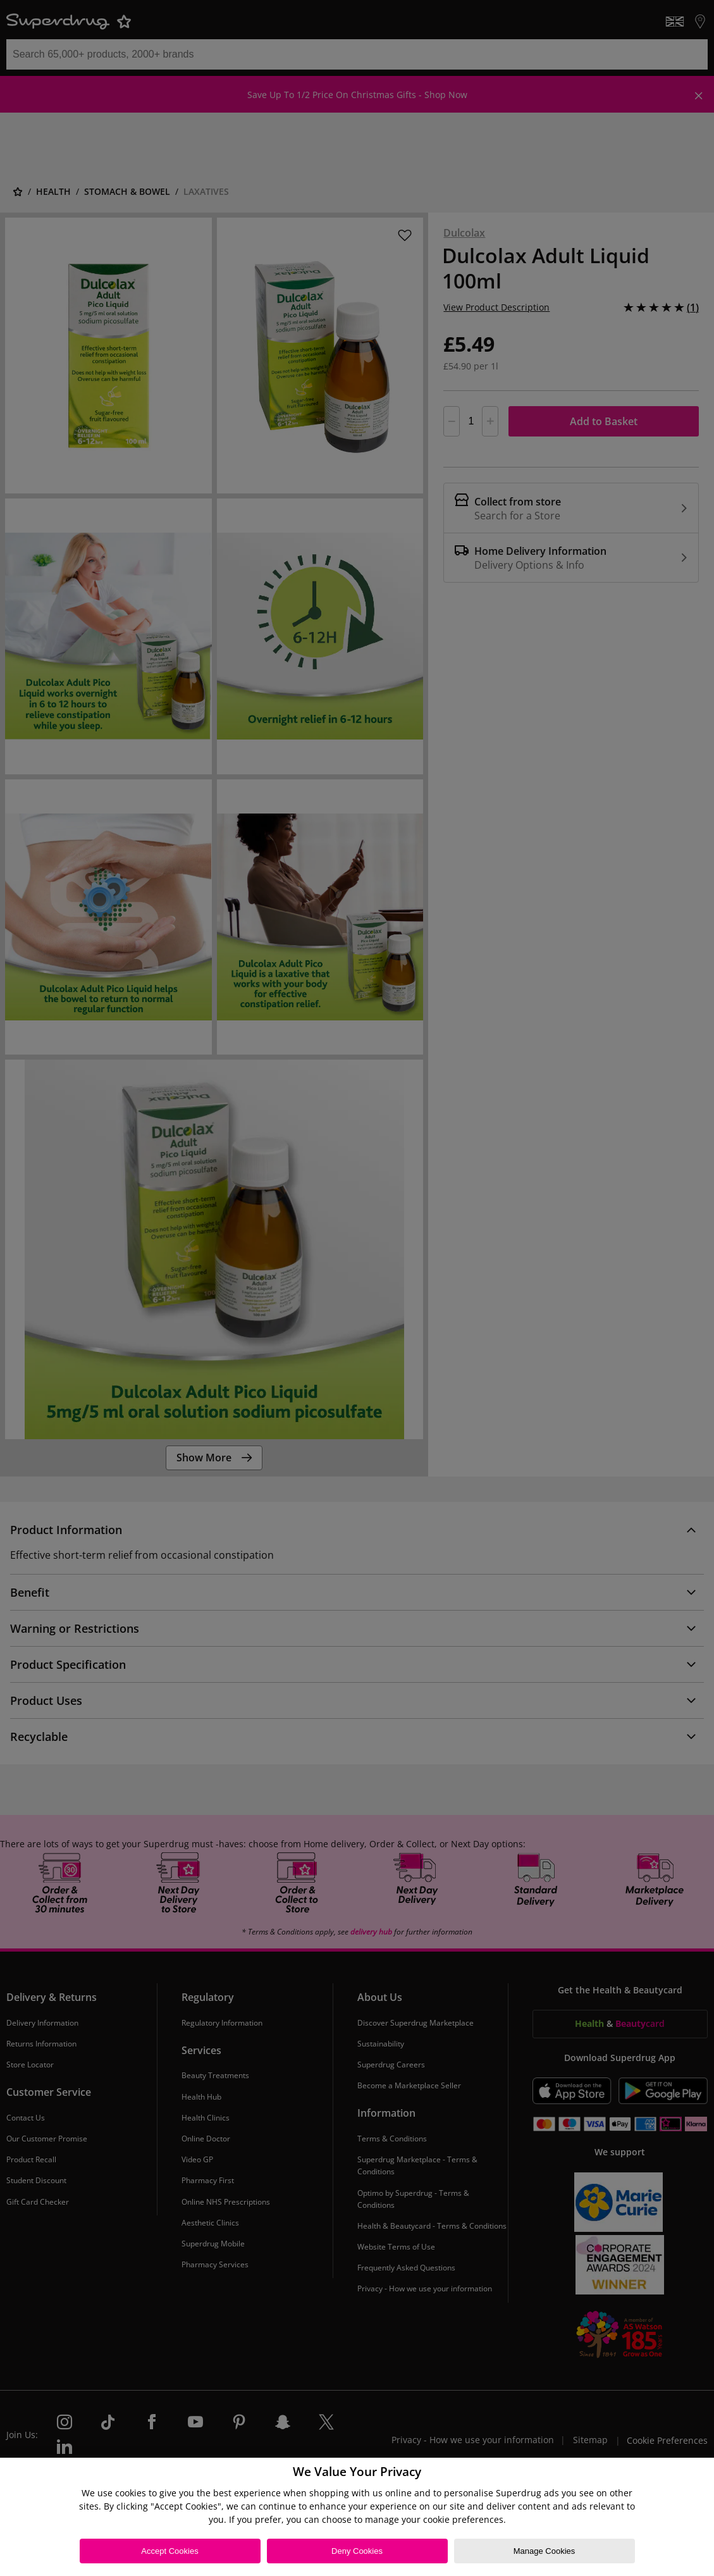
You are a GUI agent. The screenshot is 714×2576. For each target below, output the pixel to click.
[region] (357, 2517)
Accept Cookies (169, 2551)
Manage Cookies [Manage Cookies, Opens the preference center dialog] (545, 2551)
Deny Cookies (357, 2551)
